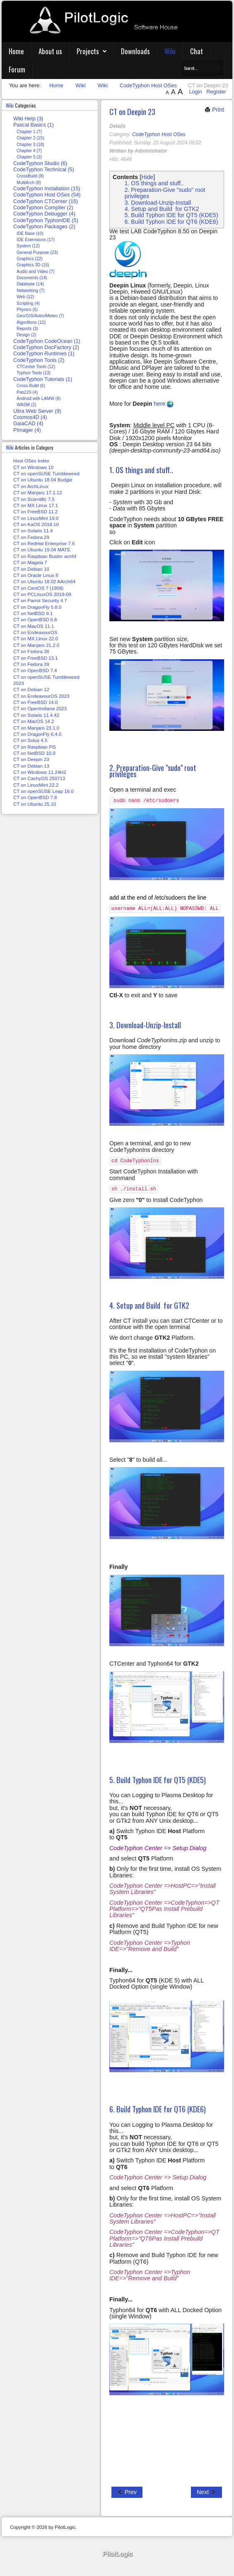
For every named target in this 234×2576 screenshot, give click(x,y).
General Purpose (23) (37, 252)
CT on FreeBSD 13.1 (35, 658)
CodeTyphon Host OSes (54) (47, 195)
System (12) (28, 246)
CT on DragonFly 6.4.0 (37, 734)
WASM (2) (26, 404)
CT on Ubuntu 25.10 (34, 804)
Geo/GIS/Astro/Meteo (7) (40, 316)
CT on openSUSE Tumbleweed (46, 473)
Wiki (170, 51)
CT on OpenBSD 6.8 (35, 619)
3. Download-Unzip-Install (158, 202)
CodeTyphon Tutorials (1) (42, 379)
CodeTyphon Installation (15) (46, 189)
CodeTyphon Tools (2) (39, 360)
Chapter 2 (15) (30, 138)
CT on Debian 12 (31, 689)
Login (196, 92)
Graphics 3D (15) (33, 265)
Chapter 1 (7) (29, 131)
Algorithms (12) (31, 322)
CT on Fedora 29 (31, 537)
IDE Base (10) (30, 233)
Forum (17, 69)
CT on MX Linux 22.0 (35, 638)
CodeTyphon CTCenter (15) (45, 201)
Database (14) (30, 284)
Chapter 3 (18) (30, 144)
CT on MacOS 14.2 (33, 721)
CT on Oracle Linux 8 (35, 575)
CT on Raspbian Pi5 (34, 747)
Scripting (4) (28, 303)
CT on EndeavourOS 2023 (41, 696)
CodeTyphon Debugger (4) (44, 214)
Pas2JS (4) (27, 392)
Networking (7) (30, 290)
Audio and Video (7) (35, 271)
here (164, 403)
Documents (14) (32, 277)
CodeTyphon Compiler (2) (43, 208)
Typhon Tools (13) (34, 373)
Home (16, 51)
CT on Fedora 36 (31, 651)
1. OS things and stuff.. (154, 183)
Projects (88, 51)
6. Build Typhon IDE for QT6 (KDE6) (171, 221)
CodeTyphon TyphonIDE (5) (45, 220)
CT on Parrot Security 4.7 (40, 600)
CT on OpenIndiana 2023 (40, 708)
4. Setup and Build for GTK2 (162, 209)
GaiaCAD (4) (28, 423)
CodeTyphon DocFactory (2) (46, 347)
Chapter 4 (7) (29, 150)
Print (214, 109)
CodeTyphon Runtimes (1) (44, 354)
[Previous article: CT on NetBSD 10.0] (126, 2492)
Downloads (135, 51)
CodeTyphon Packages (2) (44, 227)
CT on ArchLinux (30, 486)
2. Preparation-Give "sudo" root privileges (165, 193)
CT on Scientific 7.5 (34, 499)
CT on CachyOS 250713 (39, 778)
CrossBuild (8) (30, 176)
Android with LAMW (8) (39, 398)
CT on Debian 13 (31, 766)
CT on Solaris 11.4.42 (36, 715)
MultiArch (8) (29, 182)
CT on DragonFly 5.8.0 (37, 607)
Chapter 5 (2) (29, 157)
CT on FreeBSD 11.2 (35, 511)
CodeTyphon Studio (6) (40, 163)
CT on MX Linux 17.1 (35, 505)
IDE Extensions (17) (36, 239)
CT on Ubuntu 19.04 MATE (41, 549)
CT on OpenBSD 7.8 (35, 797)
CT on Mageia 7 (30, 562)
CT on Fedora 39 (31, 664)
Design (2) (26, 335)
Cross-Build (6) (31, 385)
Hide (147, 177)
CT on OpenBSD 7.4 (35, 670)
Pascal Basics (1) (33, 125)
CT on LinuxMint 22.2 (35, 785)
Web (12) (25, 296)
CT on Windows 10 (33, 467)
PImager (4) (27, 430)
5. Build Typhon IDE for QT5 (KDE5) (171, 215)
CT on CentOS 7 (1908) (38, 588)
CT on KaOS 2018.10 (36, 524)
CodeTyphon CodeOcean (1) (46, 341)
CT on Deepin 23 (132, 111)
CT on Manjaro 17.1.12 (37, 492)
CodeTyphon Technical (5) (43, 169)
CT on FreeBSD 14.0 (35, 702)
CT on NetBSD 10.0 (34, 753)
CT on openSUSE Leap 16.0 (43, 791)
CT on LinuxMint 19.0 (35, 518)
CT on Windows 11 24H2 (39, 772)
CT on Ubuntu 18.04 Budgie (42, 479)
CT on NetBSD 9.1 (33, 613)
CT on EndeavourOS (35, 632)
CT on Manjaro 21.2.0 (36, 645)
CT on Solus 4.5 (30, 740)
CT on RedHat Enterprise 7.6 (44, 543)
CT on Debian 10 (31, 569)
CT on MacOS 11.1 (33, 626)
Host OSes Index (31, 460)
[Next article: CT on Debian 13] (206, 2492)
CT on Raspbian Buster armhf (44, 556)
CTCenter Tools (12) (36, 366)
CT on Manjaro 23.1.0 (36, 727)
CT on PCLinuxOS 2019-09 (42, 594)
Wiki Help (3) (28, 119)
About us (50, 51)
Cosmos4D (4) (30, 417)
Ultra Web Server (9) (37, 411)
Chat (196, 51)
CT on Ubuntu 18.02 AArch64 (44, 581)
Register (216, 92)
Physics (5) (27, 309)
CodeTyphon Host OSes (159, 134)
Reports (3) (27, 328)
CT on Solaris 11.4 (33, 530)
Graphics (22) (30, 258)
